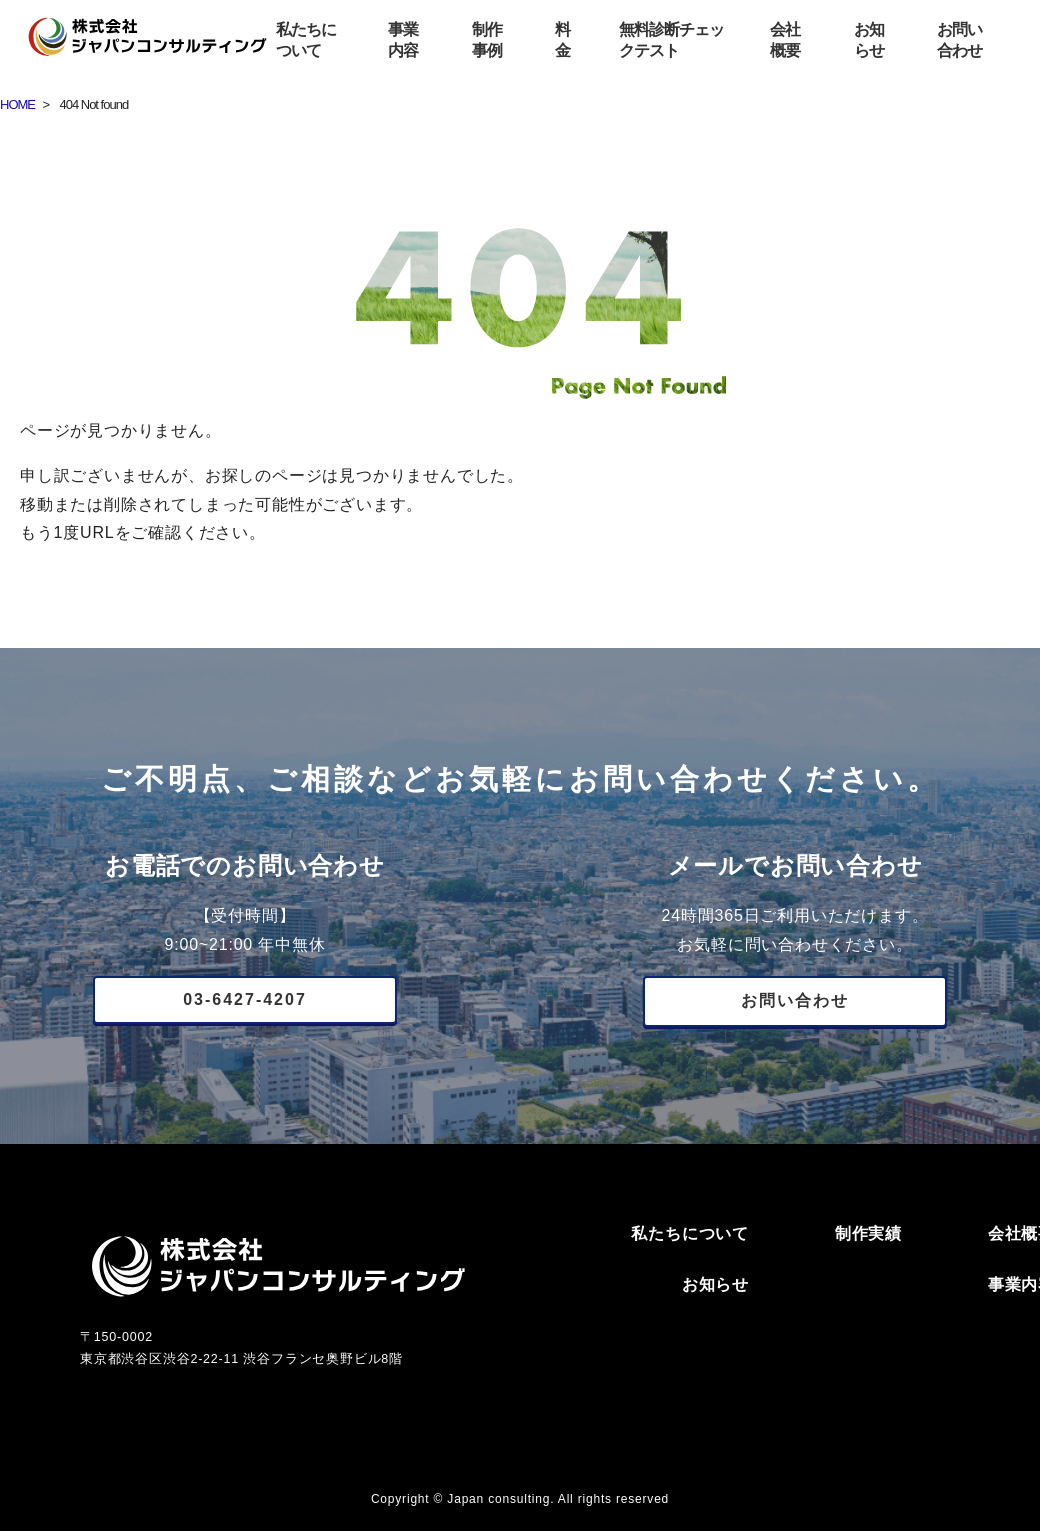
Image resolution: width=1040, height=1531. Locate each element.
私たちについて (690, 1233)
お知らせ (715, 1284)
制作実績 (868, 1233)
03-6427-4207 (245, 999)
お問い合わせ (795, 1000)
